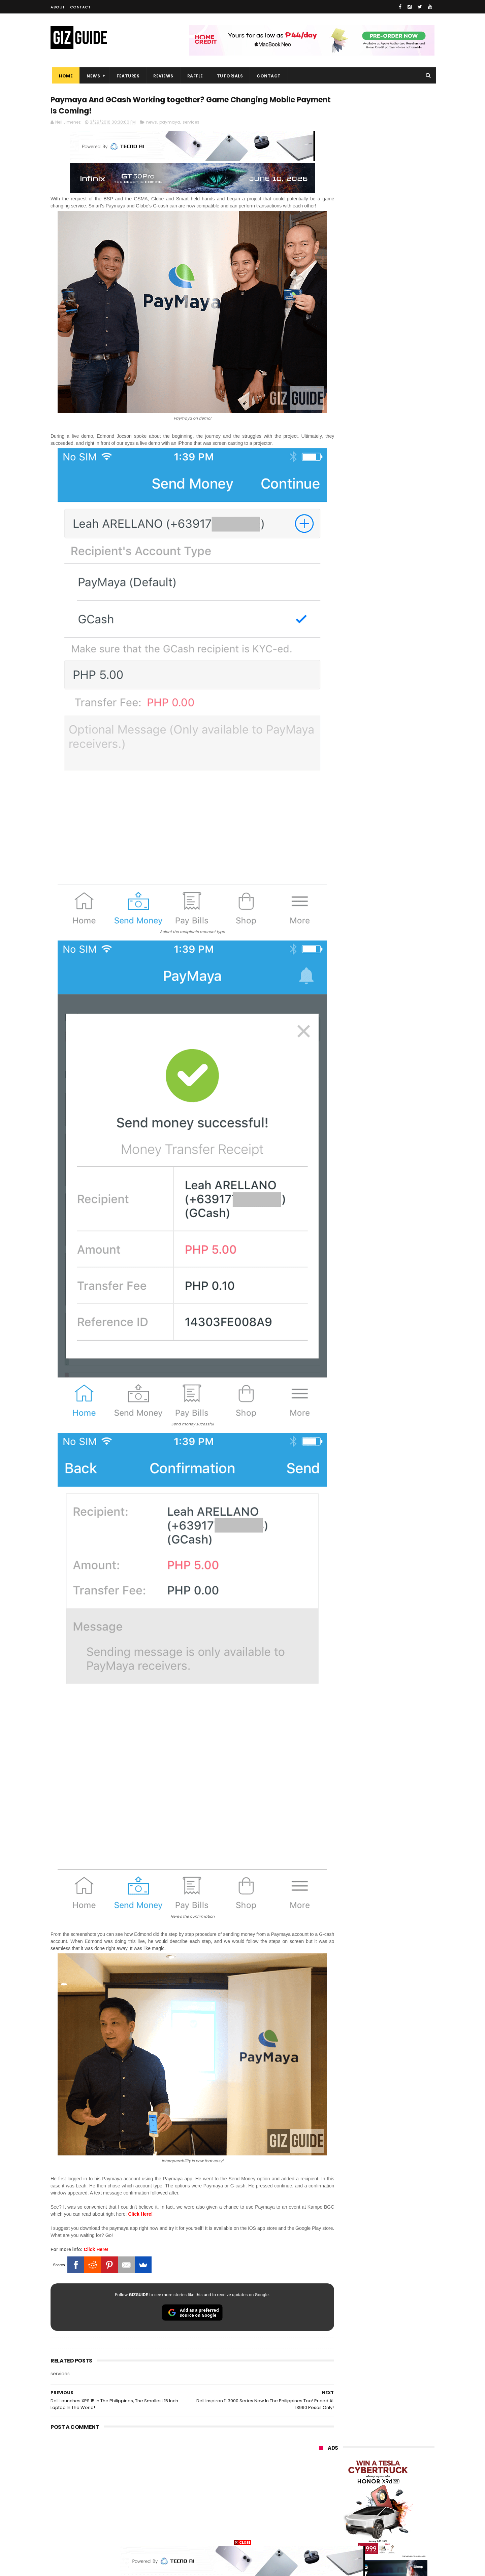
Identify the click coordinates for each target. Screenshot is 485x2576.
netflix (321, 2471)
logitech (323, 2496)
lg (392, 2421)
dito (352, 2446)
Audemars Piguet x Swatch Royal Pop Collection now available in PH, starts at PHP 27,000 (389, 566)
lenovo (322, 2433)
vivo (398, 2396)
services (191, 124)
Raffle (193, 76)
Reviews (162, 76)
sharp (394, 2458)
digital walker (329, 2483)
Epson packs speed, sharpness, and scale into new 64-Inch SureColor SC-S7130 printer (393, 597)
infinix (359, 2421)
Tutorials (228, 76)
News (91, 76)
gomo (399, 2508)
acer (319, 2446)
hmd (356, 2520)
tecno (360, 2433)
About (58, 7)
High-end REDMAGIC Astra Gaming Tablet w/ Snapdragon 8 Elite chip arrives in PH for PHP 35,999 (393, 662)
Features (126, 76)
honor (361, 2408)
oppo (320, 2396)
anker (364, 2508)
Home (64, 76)
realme (322, 2408)
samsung (368, 2383)
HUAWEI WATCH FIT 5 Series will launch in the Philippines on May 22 (393, 851)
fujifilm (357, 2458)
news (151, 124)
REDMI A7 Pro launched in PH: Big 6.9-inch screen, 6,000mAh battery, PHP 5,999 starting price (394, 760)
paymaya (169, 124)
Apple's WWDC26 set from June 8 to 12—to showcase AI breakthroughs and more (393, 821)
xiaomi (360, 2396)
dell (386, 2496)
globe (321, 2421)
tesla (320, 2533)
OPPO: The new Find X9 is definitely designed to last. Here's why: (368, 349)
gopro (390, 2520)
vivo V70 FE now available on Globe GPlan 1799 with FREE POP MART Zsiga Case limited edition (394, 628)
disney (322, 2520)
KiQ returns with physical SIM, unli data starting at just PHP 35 (393, 787)
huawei (322, 2383)
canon (357, 2471)
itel (390, 2471)
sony (397, 2433)
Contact (80, 7)
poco (320, 2458)
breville (355, 2533)
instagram (326, 2508)
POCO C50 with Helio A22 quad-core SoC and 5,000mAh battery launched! (394, 729)
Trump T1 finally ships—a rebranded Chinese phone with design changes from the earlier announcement (394, 698)
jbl (356, 2496)
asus (397, 2408)
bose (388, 2533)
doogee (373, 2483)
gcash (385, 2446)
